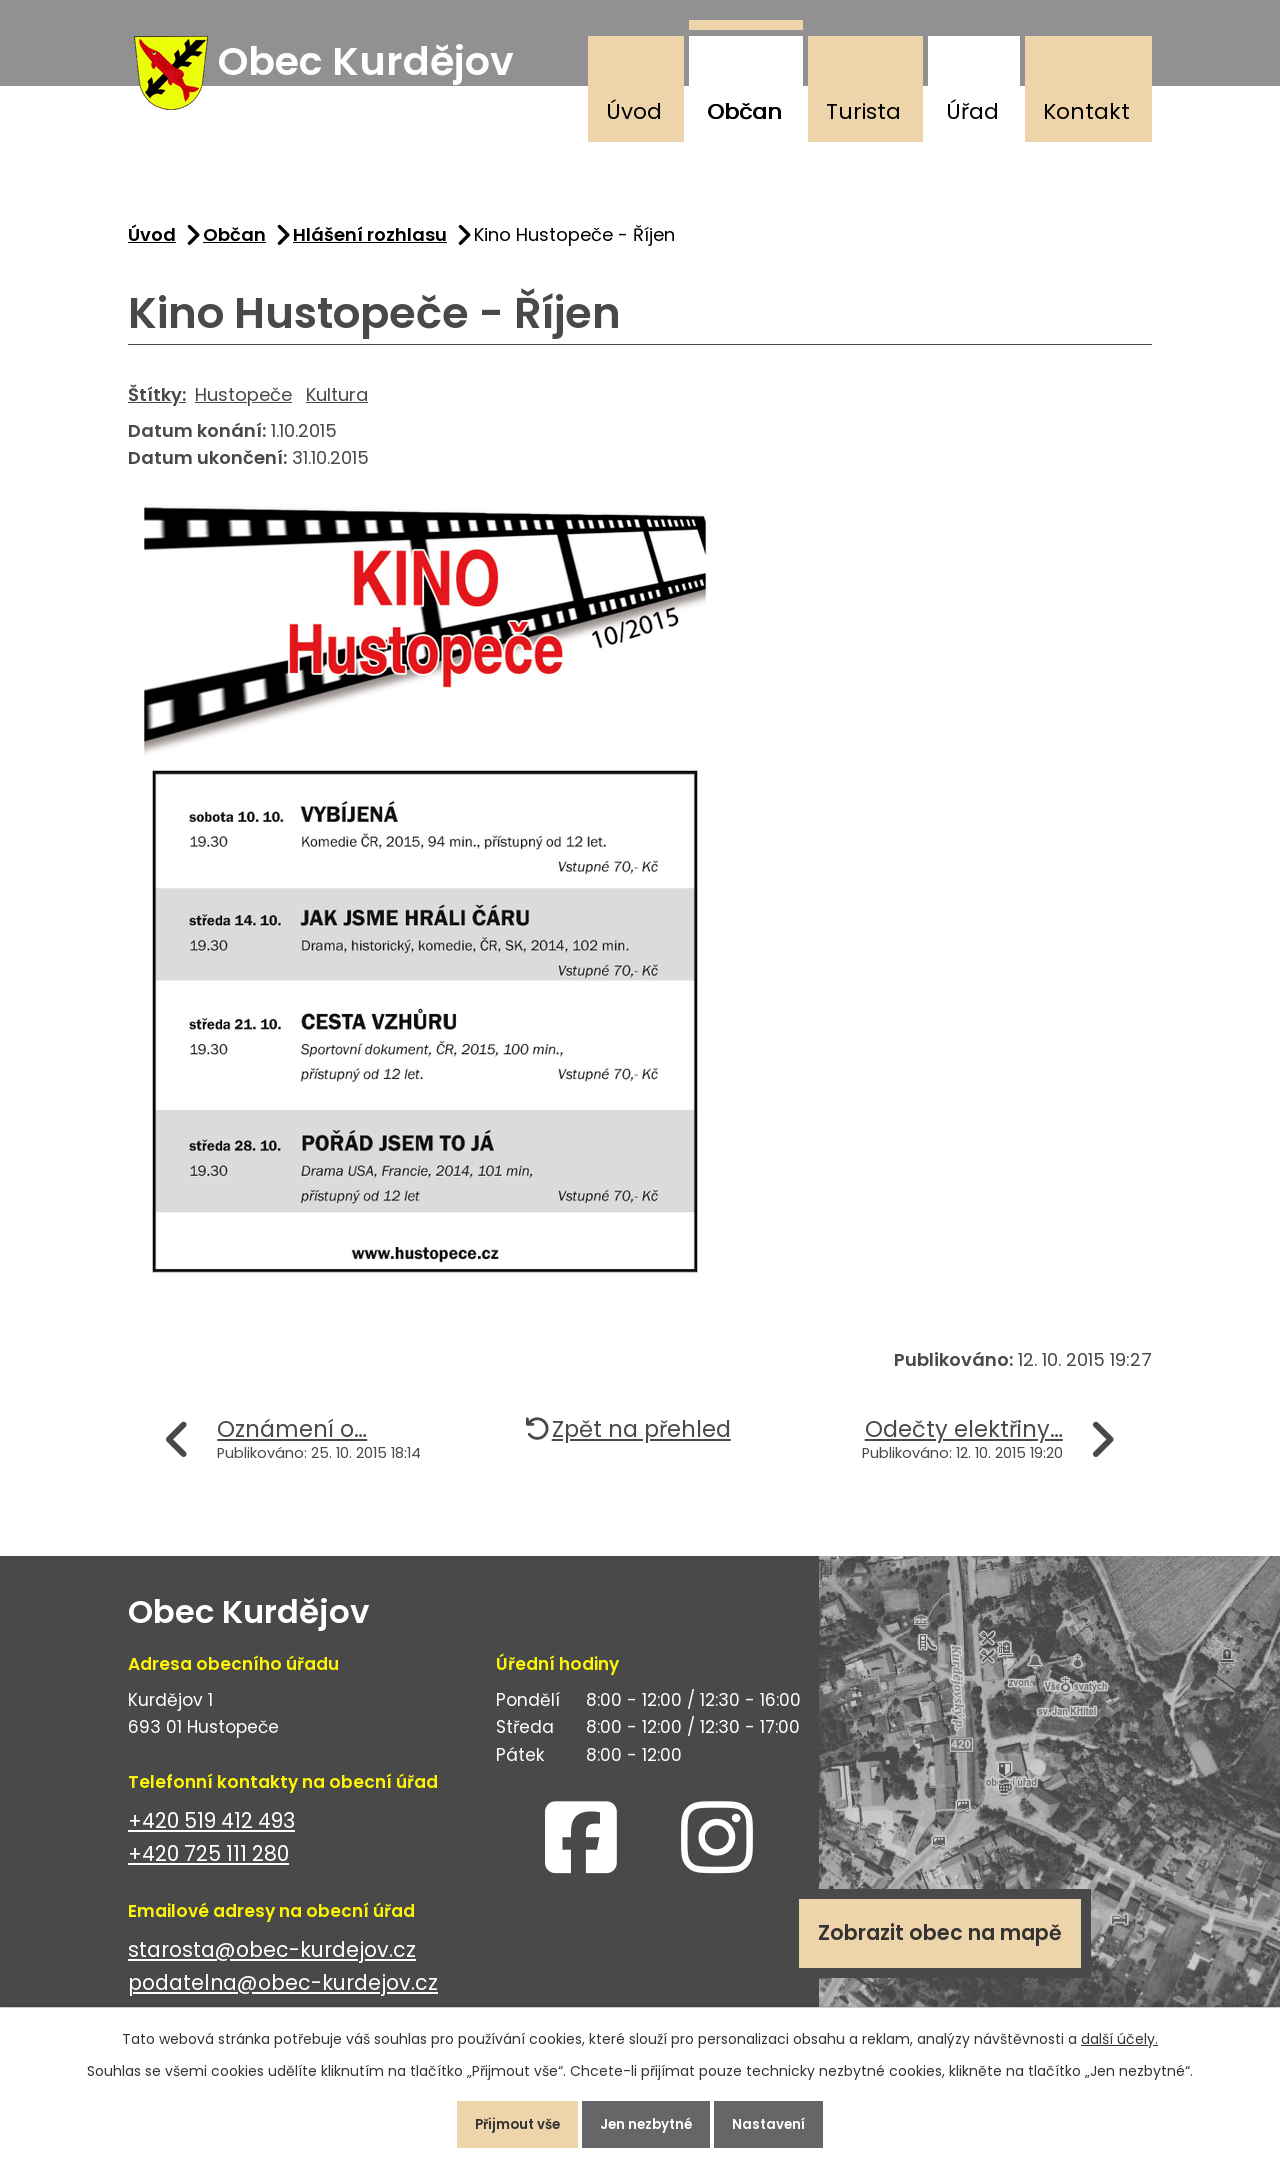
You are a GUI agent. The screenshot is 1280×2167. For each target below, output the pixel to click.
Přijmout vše (503, 2121)
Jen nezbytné (648, 2121)
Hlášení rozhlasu (370, 246)
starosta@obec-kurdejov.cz (272, 1961)
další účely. (1119, 2032)
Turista (863, 111)
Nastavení (784, 2121)
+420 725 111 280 (208, 1865)
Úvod (634, 111)
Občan (744, 111)
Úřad (972, 111)
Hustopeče (243, 405)
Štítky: (157, 405)
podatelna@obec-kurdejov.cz (283, 1994)
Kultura (337, 405)
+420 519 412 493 (211, 1832)
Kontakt (1086, 111)
